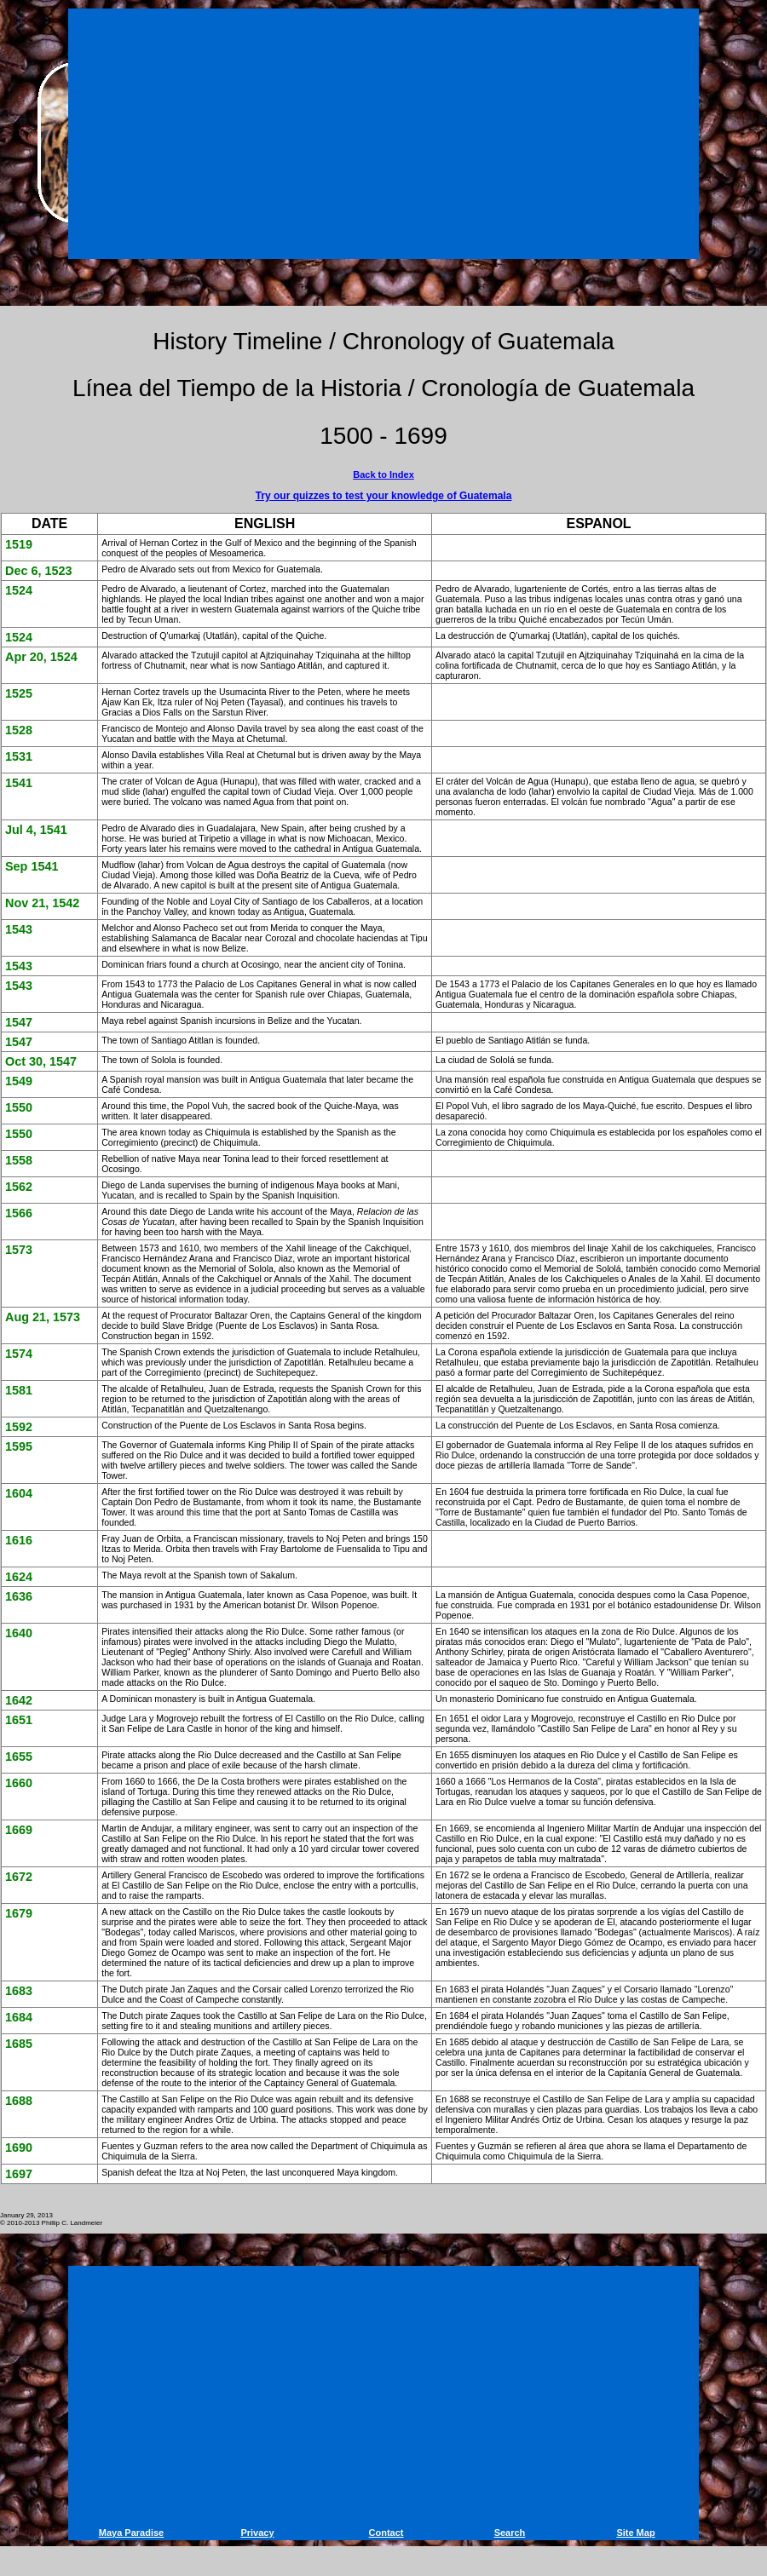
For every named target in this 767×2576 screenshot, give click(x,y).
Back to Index (383, 474)
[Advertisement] (386, 130)
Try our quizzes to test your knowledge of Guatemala (384, 496)
